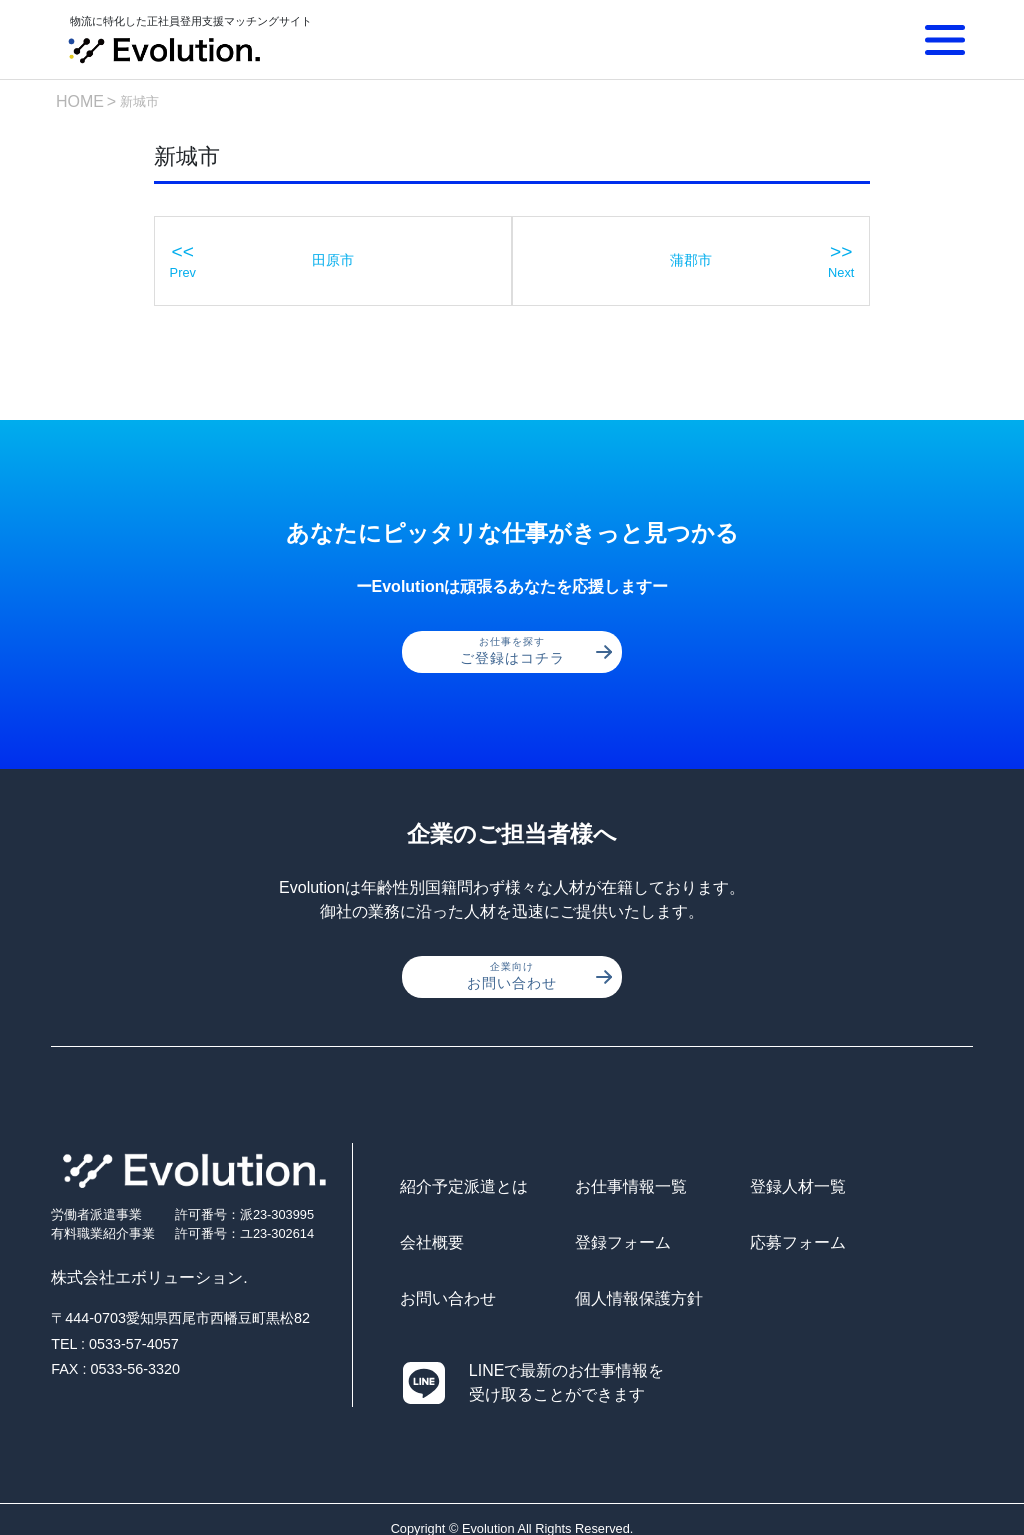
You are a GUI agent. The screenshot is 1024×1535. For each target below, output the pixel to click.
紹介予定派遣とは (464, 1189)
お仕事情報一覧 (599, 1189)
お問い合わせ (539, 979)
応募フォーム (591, 1245)
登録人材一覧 (735, 1189)
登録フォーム (448, 1245)
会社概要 (862, 1189)
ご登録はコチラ (536, 653)
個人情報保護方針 (894, 1245)
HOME (80, 101)
